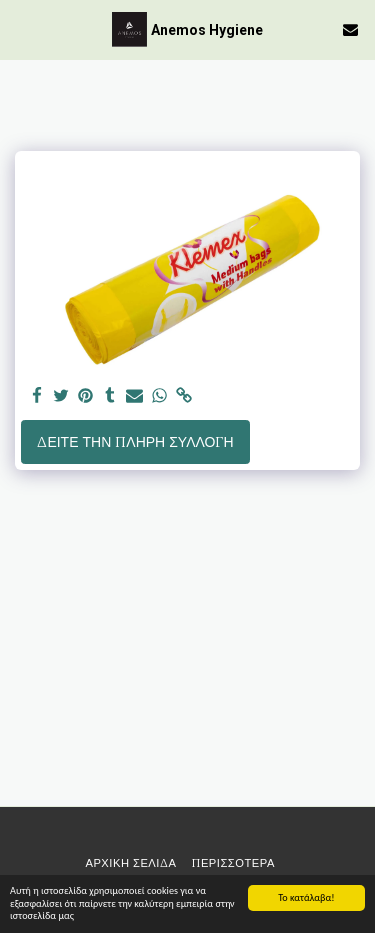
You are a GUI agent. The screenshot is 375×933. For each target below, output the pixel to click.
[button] (22, 28)
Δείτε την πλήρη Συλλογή (135, 442)
